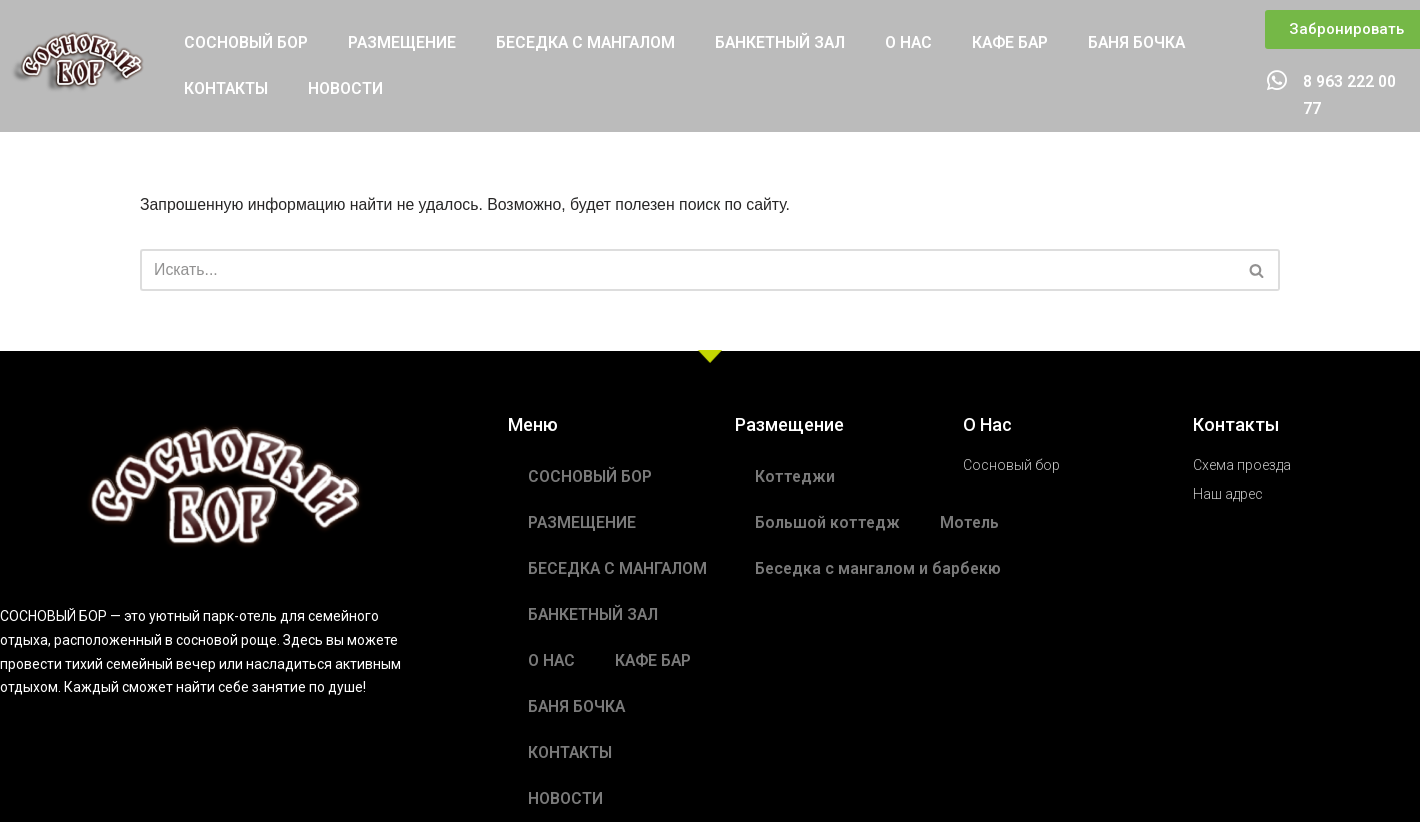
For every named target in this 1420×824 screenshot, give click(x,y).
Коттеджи (795, 478)
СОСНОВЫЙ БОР (246, 43)
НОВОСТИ (347, 89)
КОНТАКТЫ (227, 89)
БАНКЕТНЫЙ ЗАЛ (788, 43)
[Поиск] (687, 272)
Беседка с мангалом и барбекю (879, 570)
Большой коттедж (828, 524)
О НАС (919, 43)
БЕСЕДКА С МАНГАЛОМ (589, 43)
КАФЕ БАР (1022, 43)
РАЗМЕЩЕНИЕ (403, 43)
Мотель (971, 524)
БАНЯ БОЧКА (1150, 43)
